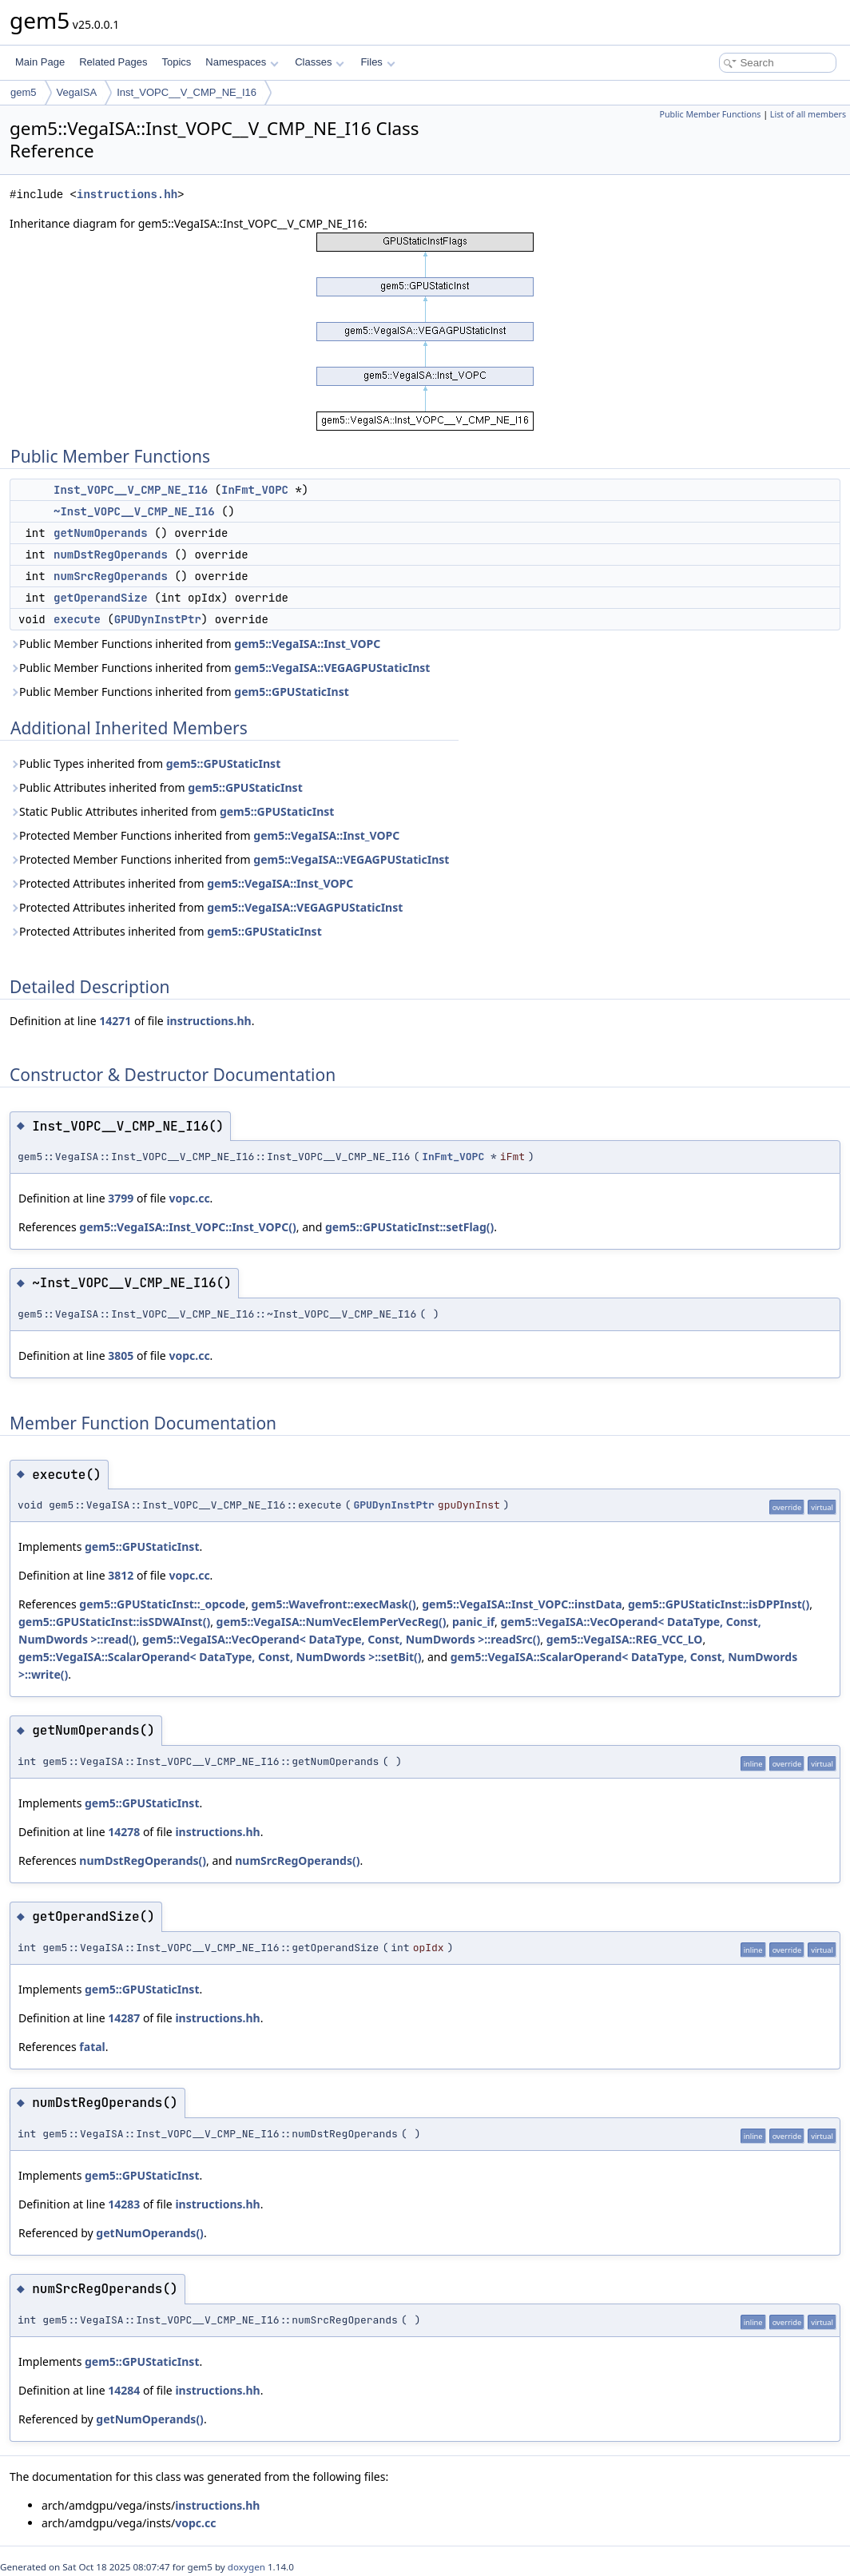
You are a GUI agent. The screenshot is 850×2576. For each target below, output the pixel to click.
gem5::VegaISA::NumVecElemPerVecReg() (331, 1621)
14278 (124, 1831)
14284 (124, 2390)
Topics (176, 62)
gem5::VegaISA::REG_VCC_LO (624, 1639)
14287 (124, 2017)
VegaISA (77, 92)
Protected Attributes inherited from (181, 883)
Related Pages (113, 62)
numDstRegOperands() (142, 1860)
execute (77, 619)
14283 (124, 2204)
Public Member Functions (710, 114)
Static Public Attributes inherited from (172, 811)
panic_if (473, 1621)
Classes (319, 62)
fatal (92, 2046)
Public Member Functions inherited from (195, 643)
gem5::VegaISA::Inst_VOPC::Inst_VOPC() (187, 1226)
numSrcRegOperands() (297, 1860)
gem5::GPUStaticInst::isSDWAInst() (114, 1621)
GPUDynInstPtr (157, 619)
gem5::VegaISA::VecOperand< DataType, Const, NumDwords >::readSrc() (341, 1639)
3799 (120, 1198)
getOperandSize (101, 597)
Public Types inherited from (145, 763)
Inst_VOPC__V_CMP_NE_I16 (186, 92)
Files (377, 62)
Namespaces (241, 62)
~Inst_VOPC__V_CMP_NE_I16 (134, 511)
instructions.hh (127, 194)
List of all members (808, 114)
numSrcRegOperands (111, 576)
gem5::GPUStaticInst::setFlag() (409, 1226)
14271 (115, 1020)
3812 (120, 1575)
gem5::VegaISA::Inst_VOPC (307, 643)
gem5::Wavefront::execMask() (334, 1604)
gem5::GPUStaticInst (291, 691)
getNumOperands (101, 533)
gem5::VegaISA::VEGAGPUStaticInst (332, 667)
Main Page (40, 62)
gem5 (23, 92)
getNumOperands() (150, 2232)
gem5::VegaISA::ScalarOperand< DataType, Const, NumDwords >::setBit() (220, 1656)
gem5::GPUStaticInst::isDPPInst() (718, 1604)
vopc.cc (189, 1198)
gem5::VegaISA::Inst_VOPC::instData (522, 1604)
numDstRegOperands (111, 554)
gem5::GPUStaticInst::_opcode (162, 1604)
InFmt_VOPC (254, 490)
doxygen (246, 2567)
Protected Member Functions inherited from (204, 835)
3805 (120, 1355)
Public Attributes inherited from (156, 787)
